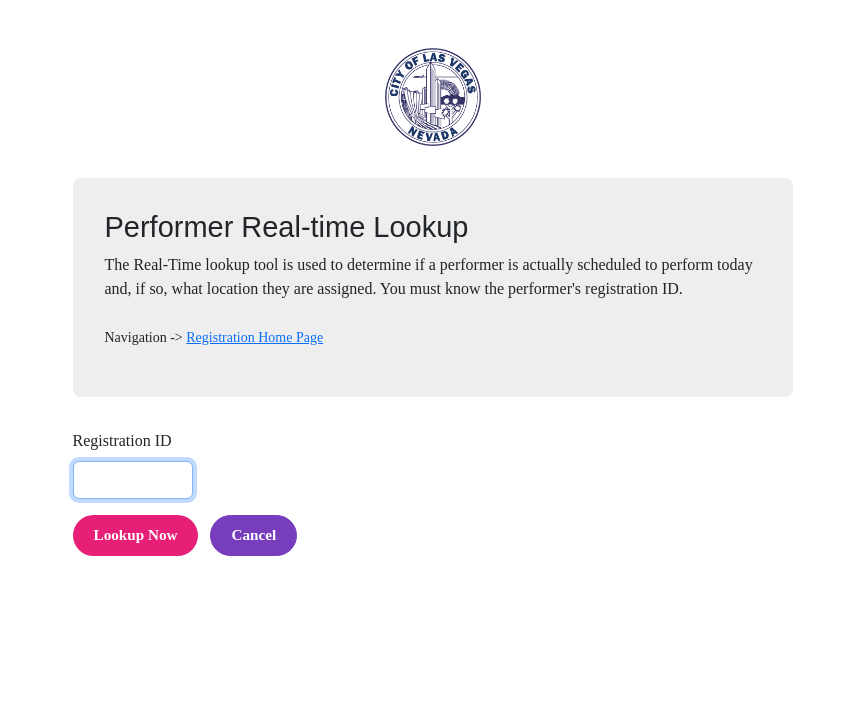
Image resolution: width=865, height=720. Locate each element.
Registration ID (122, 440)
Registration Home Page (254, 337)
